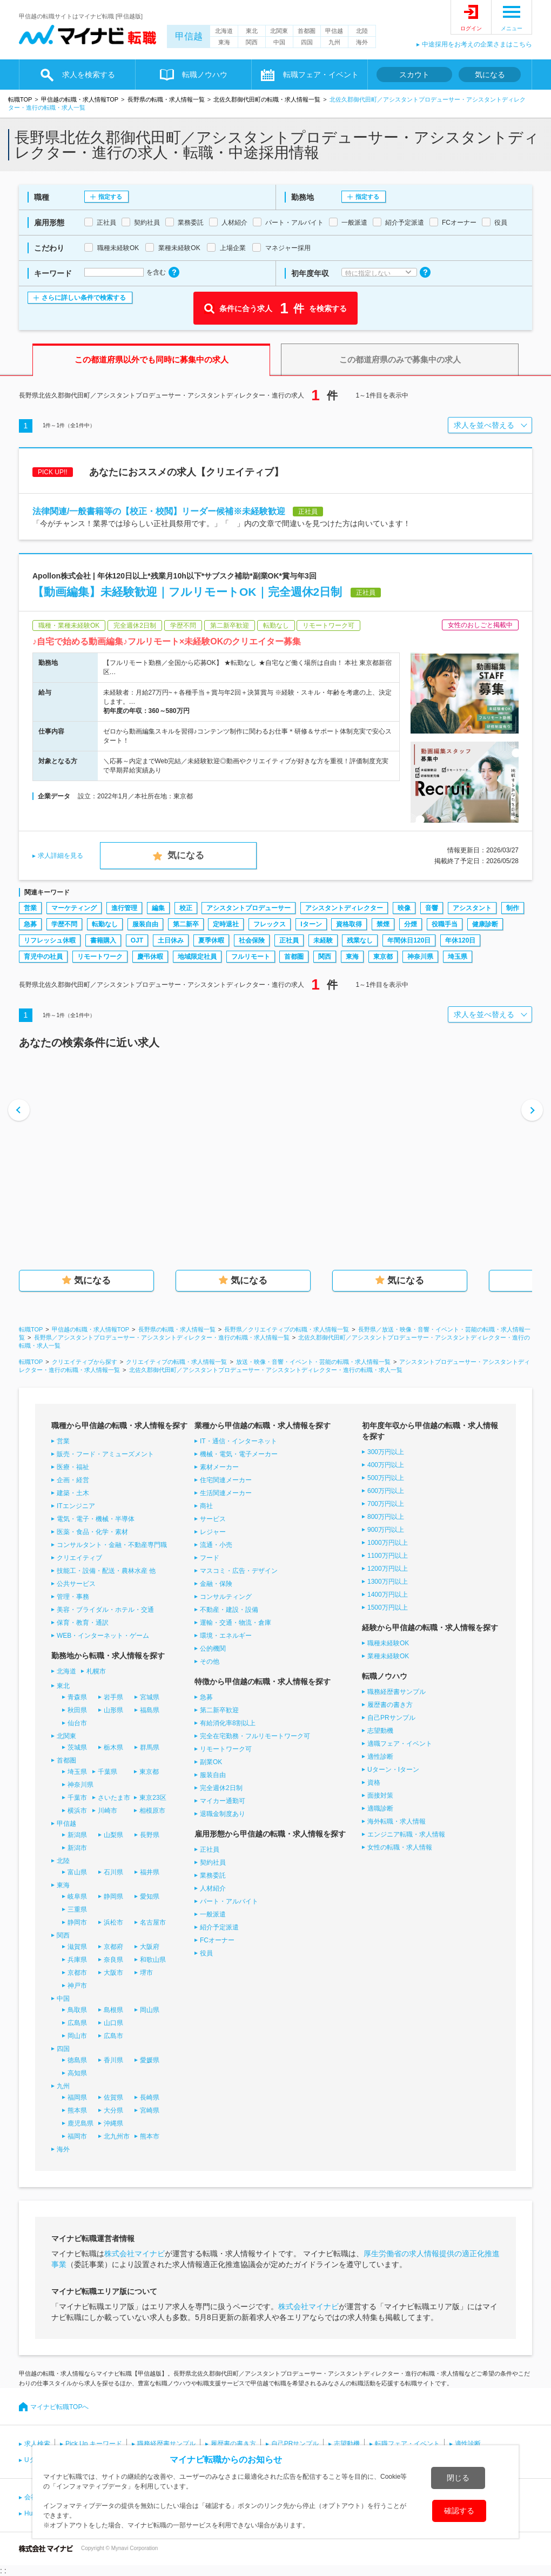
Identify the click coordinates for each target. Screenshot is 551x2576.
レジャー (213, 1532)
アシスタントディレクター (344, 908)
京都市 (77, 1972)
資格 (373, 1782)
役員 (206, 1953)
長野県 (149, 1835)
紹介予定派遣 (219, 1927)
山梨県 (113, 1835)
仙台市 (77, 1723)
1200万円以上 (387, 1568)
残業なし (360, 940)
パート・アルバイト (229, 1901)
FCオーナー (217, 1940)
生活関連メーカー (226, 1493)
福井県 (149, 1872)
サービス (213, 1519)
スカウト (414, 74)
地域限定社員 (197, 956)
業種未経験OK (388, 1656)
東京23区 (152, 1797)
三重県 (77, 1909)
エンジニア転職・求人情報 (406, 1834)
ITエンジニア (76, 1506)
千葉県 (107, 1771)
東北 (252, 31)
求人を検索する (88, 74)
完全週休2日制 (221, 1788)
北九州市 (117, 2136)
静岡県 (113, 1896)
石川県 (113, 1872)
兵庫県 (77, 1959)
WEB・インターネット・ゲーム (103, 1635)
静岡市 (77, 1922)
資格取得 (349, 924)
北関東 (279, 31)
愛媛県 (149, 2060)
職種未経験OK (388, 1643)
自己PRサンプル (391, 1717)
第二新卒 (186, 924)
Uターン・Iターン (393, 1769)
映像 (404, 908)
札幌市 (96, 1671)
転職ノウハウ (204, 74)
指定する (110, 196)
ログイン (471, 28)
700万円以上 (385, 1504)
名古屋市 (153, 1922)
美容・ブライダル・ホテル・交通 (105, 1609)
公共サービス (76, 1584)
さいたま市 (114, 1797)
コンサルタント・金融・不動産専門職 (112, 1545)
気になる (490, 74)
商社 (206, 1506)
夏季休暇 (211, 940)
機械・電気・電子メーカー (239, 1454)
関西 (252, 42)
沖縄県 (113, 2123)
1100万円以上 (387, 1555)
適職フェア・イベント (399, 1743)
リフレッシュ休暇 (50, 940)
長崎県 (149, 2097)
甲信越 (189, 36)
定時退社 (226, 924)
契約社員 (213, 1862)
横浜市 (77, 1810)
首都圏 (306, 31)
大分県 (113, 2110)
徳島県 (77, 2060)
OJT (137, 940)
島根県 (113, 2010)
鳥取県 (77, 2010)
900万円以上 (385, 1530)
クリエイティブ (79, 1558)
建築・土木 (73, 1493)
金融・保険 (216, 1584)
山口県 (113, 2023)
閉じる (458, 2477)
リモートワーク (100, 956)
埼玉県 (457, 956)
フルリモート (250, 956)
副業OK (211, 1762)
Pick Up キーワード (93, 2443)
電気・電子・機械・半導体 (96, 1519)
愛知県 (149, 1896)
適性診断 (380, 1756)
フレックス (269, 924)
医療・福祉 (73, 1467)
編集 (158, 908)
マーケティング (74, 908)
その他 (209, 1661)
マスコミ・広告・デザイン (239, 1571)
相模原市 (152, 1810)
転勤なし (105, 924)
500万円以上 (385, 1478)
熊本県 (77, 2110)
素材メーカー (219, 1467)
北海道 (224, 31)
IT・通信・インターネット (238, 1441)
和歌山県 (153, 1959)
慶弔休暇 (150, 956)
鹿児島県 (80, 2123)
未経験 (323, 940)
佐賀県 (113, 2097)
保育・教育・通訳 (83, 1622)
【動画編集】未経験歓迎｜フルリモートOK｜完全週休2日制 (187, 592)
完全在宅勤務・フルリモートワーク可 (255, 1736)
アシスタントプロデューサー (248, 908)
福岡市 (77, 2136)
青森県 (77, 1697)
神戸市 (77, 1985)
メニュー (511, 28)
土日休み (171, 940)
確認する (459, 2510)
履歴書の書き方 (390, 1705)
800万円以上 (385, 1517)
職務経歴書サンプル (396, 1692)
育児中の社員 (43, 956)
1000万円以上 (387, 1542)
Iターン (310, 924)
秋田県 (77, 1710)
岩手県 (113, 1697)
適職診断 (380, 1808)
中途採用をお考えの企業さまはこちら (477, 44)
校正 (185, 908)
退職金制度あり (222, 1814)
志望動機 (380, 1730)
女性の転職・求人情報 (399, 1847)
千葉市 (77, 1797)
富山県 (77, 1872)
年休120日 (460, 940)
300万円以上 (385, 1452)
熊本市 (149, 2136)
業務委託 (213, 1875)
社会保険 (252, 940)
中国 (279, 42)
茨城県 (77, 1747)
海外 (362, 42)
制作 (512, 908)
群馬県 (149, 1747)
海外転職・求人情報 (396, 1821)
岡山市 (77, 2036)
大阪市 (113, 1972)
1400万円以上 (387, 1594)
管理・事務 (73, 1596)
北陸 (362, 31)
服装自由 (145, 924)
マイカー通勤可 (222, 1801)
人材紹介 (213, 1888)
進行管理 (124, 908)
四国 (307, 42)
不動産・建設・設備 (229, 1609)
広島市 (113, 2036)
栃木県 (113, 1747)
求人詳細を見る (60, 855)
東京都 (383, 956)
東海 (224, 42)
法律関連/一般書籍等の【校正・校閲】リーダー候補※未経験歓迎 (158, 511)
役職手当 (445, 924)
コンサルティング (226, 1596)
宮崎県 (149, 2110)
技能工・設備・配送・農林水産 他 (106, 1571)
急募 (30, 924)
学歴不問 (64, 924)
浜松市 (113, 1922)
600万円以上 (385, 1491)
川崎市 (107, 1810)
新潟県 (77, 1835)
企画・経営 (73, 1480)
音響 (431, 908)
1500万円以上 (387, 1607)
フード (209, 1558)
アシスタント (472, 908)
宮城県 (149, 1697)
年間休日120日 (409, 940)
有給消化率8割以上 (228, 1723)
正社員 (289, 940)
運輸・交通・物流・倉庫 (235, 1622)
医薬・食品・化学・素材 (92, 1532)
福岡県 (77, 2097)
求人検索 (37, 2443)
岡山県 (149, 2010)
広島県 (77, 2023)
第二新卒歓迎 (219, 1710)
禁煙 (383, 924)
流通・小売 (216, 1545)
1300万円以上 (387, 1581)
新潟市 (77, 1848)
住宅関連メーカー (226, 1480)
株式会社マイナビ (134, 2253)
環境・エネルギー (226, 1635)
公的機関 (213, 1648)
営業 (30, 908)
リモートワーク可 (226, 1749)
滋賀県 (77, 1947)
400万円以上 (385, 1465)
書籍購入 (103, 940)
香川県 (113, 2060)
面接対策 (380, 1795)
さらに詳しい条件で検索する (84, 297)
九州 (334, 42)
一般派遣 (213, 1914)
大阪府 (149, 1947)
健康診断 (485, 924)
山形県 (113, 1710)
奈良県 (113, 1959)
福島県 (149, 1710)
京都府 (113, 1947)
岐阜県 (77, 1896)
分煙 (410, 924)
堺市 (146, 1972)
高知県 (77, 2073)
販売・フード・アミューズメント (105, 1454)
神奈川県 (420, 956)
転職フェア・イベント (321, 74)
